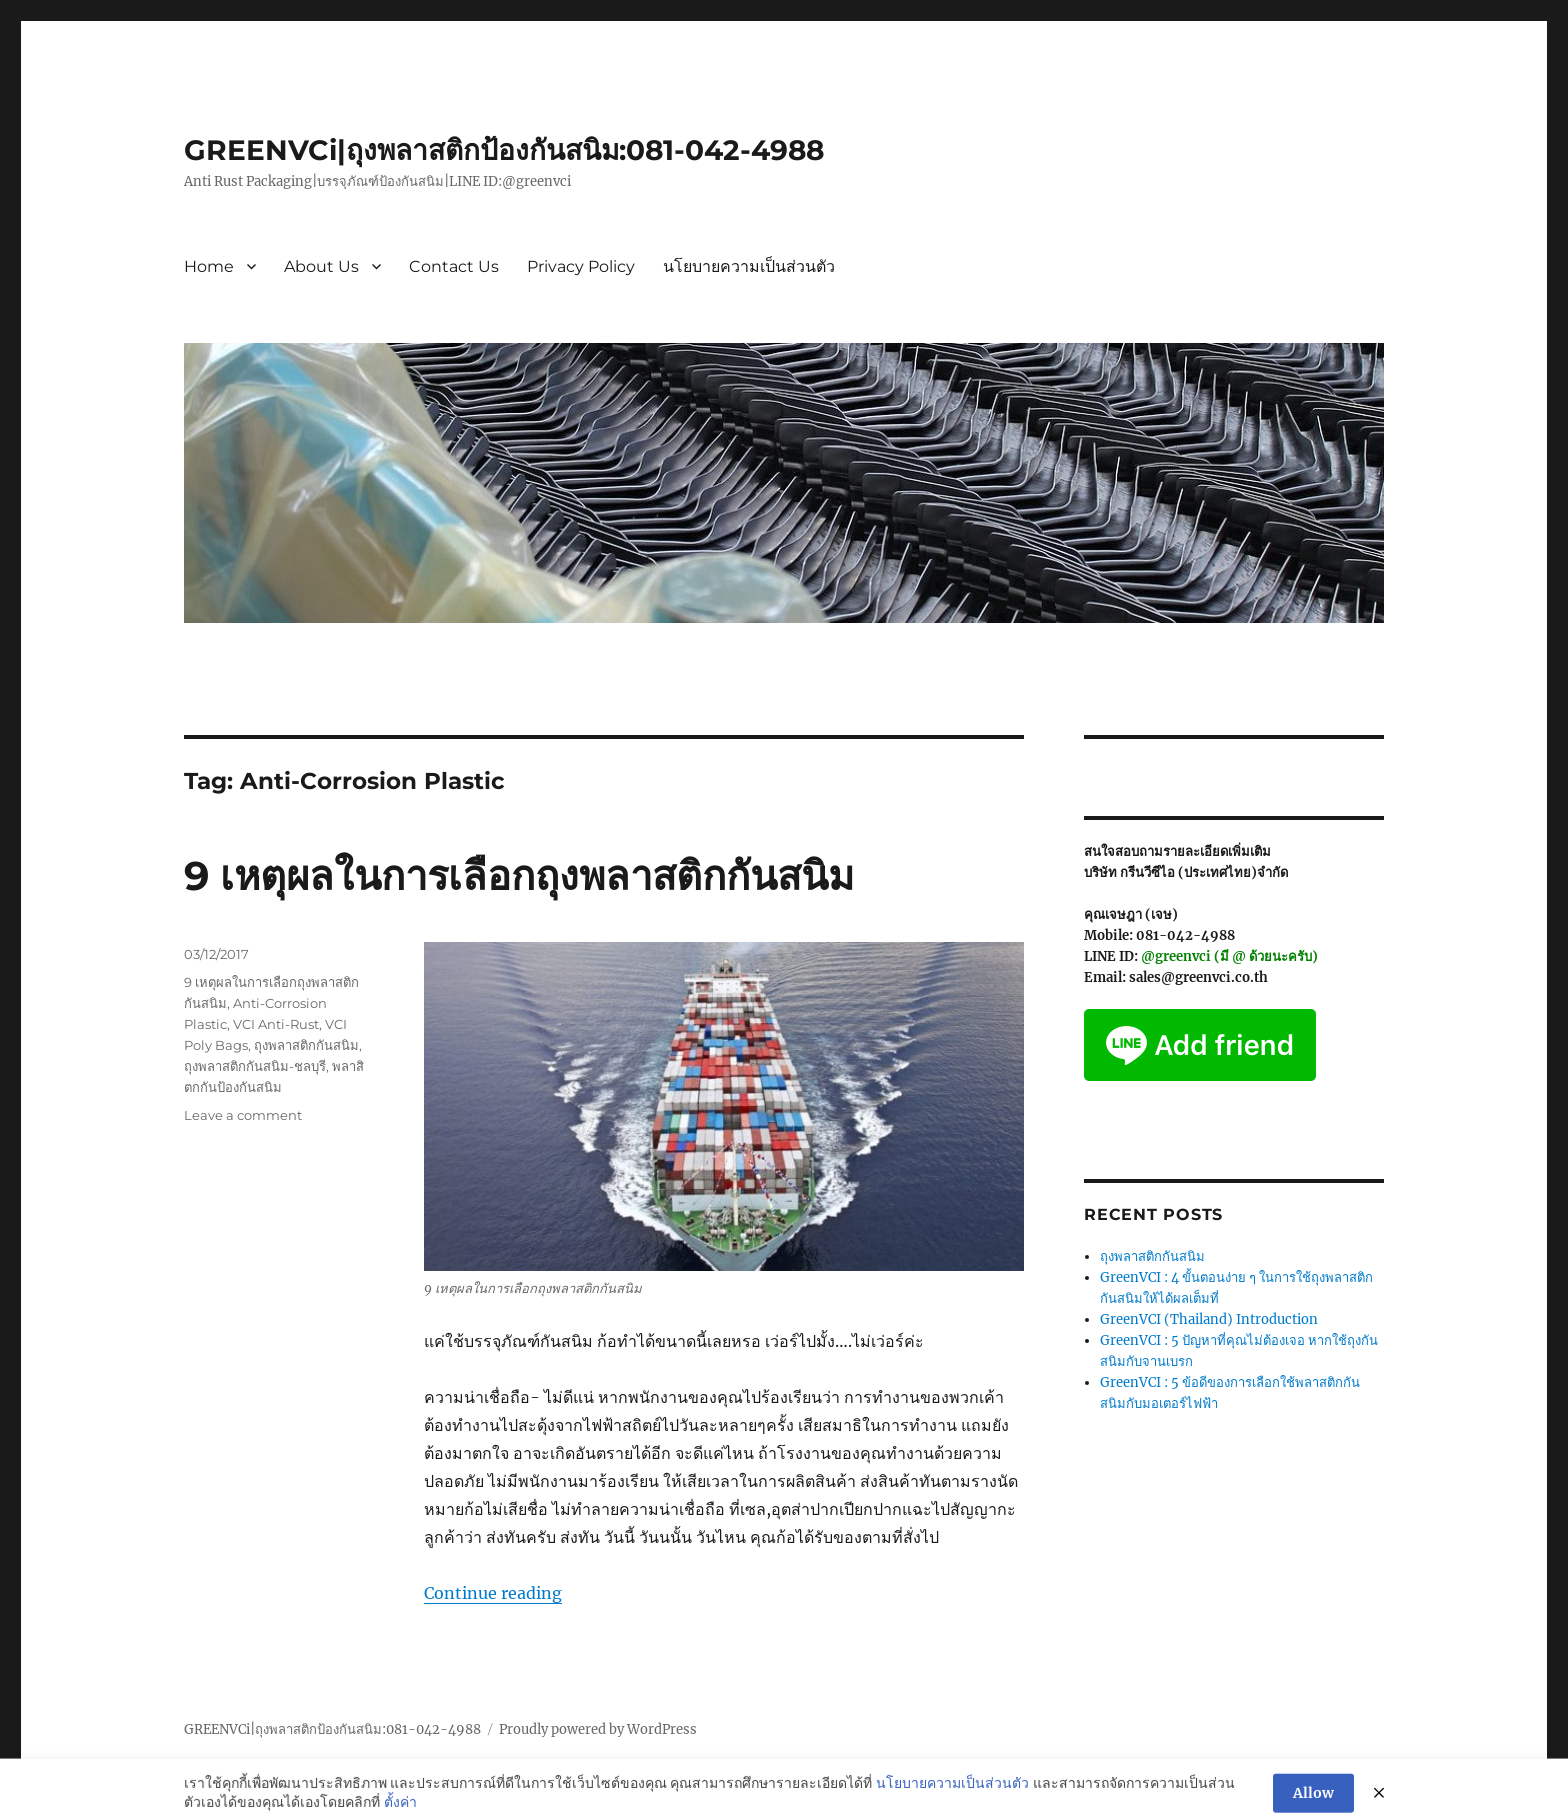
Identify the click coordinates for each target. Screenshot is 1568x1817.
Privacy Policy (581, 266)
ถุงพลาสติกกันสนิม (306, 1045)
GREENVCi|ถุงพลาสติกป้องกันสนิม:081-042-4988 (504, 150)
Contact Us (454, 266)
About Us (321, 266)
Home (209, 266)
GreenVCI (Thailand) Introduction (1209, 1319)
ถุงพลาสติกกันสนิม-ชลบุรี (255, 1066)
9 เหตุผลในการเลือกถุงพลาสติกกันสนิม (519, 875)
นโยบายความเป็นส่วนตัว (749, 266)
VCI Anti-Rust (276, 1024)
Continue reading (493, 1593)
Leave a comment (243, 1115)
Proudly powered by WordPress (598, 1729)
